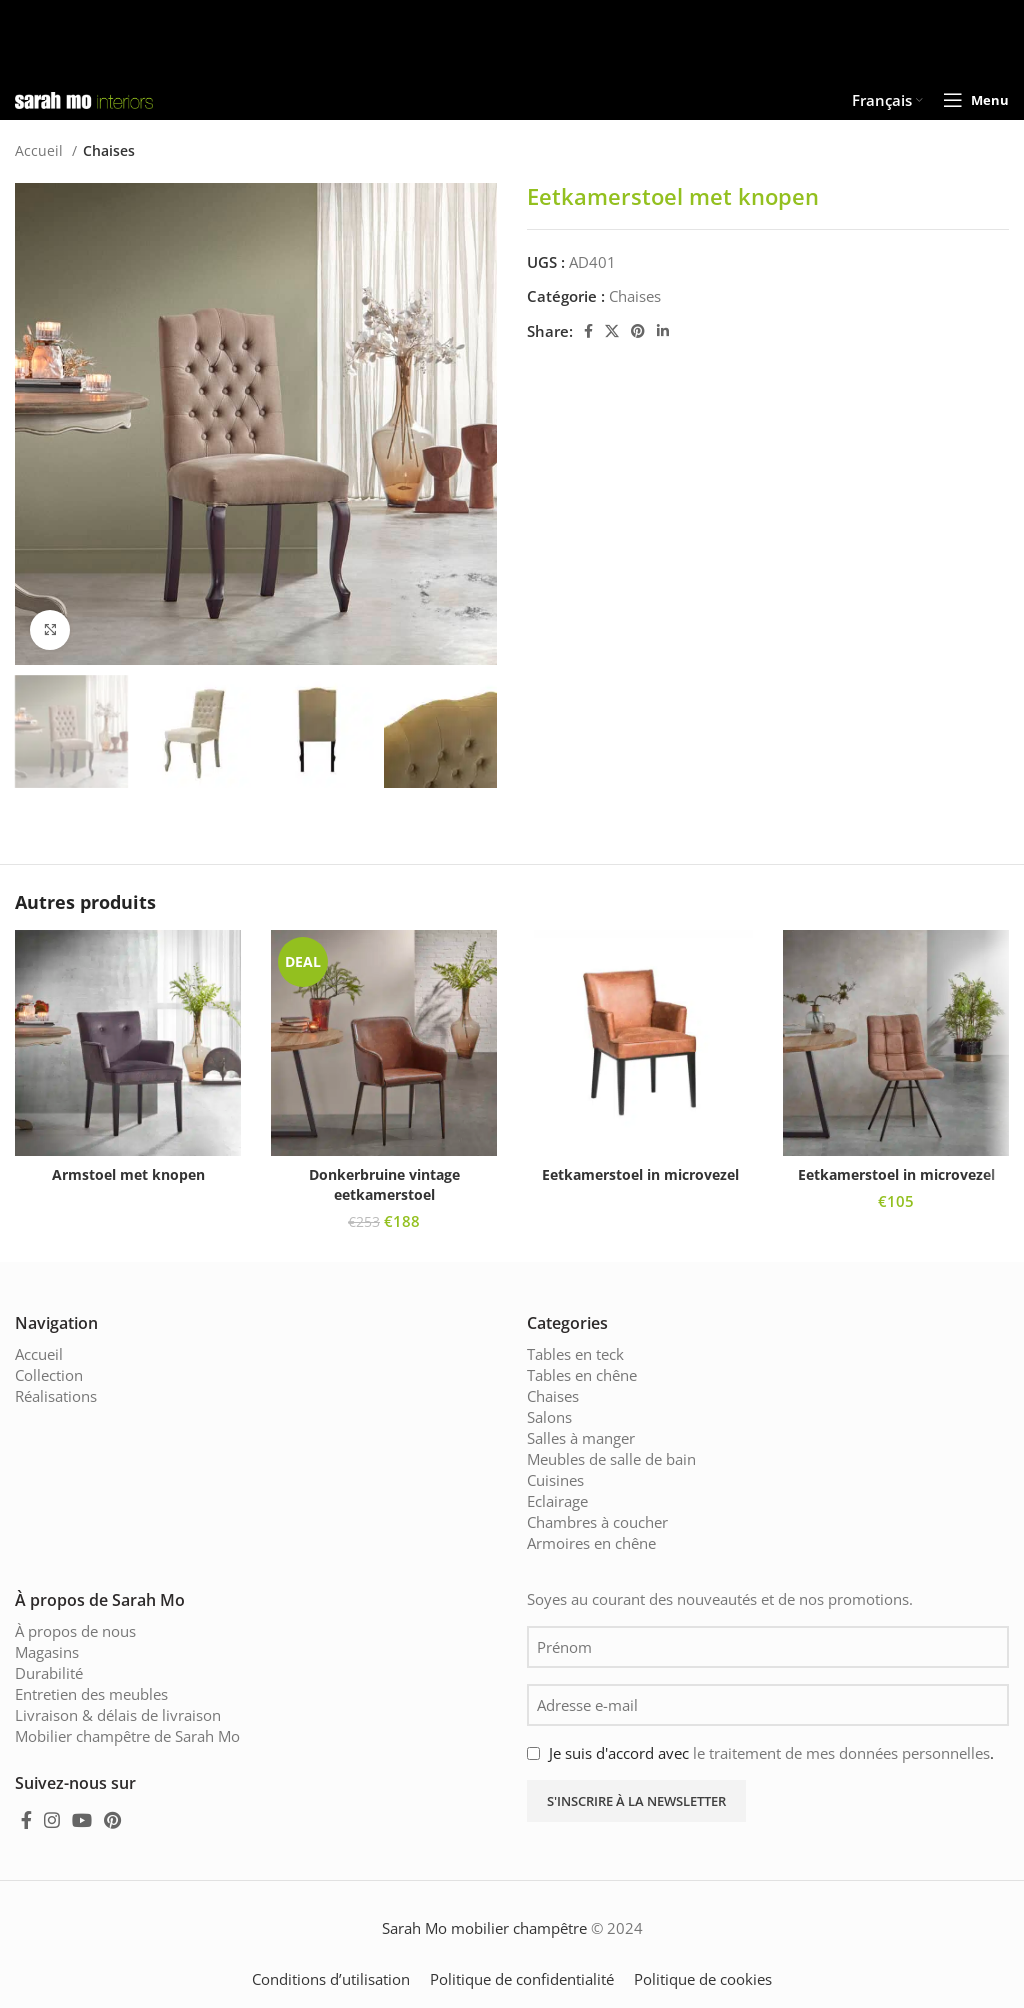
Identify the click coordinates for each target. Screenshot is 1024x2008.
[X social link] (612, 331)
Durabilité (49, 1673)
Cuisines (555, 1480)
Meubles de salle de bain (611, 1459)
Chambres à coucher (597, 1522)
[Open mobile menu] (976, 100)
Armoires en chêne (591, 1543)
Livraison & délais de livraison (118, 1715)
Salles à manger (581, 1438)
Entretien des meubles (91, 1694)
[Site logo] (84, 98)
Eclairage (557, 1501)
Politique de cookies (703, 1979)
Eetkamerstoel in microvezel (640, 1174)
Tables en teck (575, 1354)
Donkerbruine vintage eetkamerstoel (384, 1184)
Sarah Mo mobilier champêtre (484, 1928)
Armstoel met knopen (128, 1174)
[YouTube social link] (82, 1820)
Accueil (41, 150)
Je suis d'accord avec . (771, 1753)
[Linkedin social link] (663, 331)
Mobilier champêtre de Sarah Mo (127, 1736)
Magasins (47, 1652)
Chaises (109, 150)
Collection (49, 1375)
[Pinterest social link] (638, 331)
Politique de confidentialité (522, 1979)
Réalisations (56, 1396)
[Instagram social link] (52, 1820)
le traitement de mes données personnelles (841, 1753)
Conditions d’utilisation (331, 1979)
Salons (549, 1417)
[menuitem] (887, 100)
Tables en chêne (582, 1375)
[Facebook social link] (588, 331)
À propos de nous (75, 1631)
